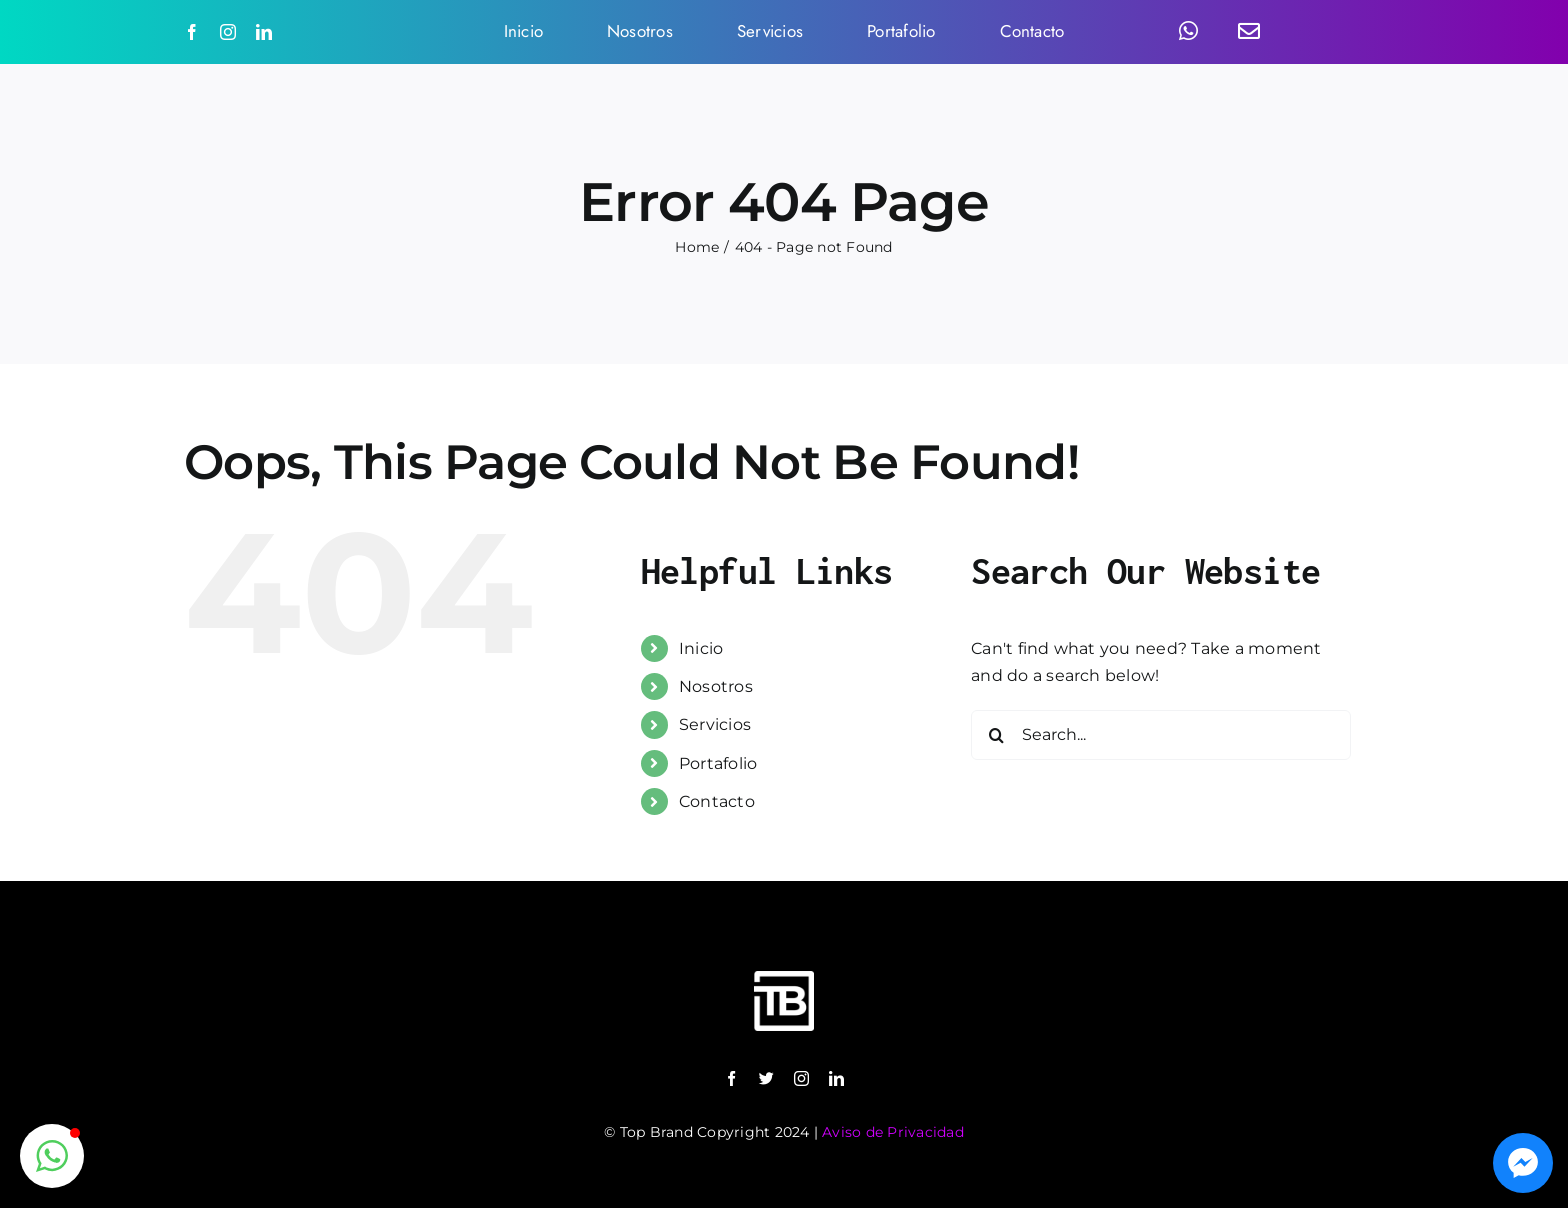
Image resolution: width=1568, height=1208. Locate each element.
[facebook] (192, 32)
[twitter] (766, 1078)
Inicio (701, 648)
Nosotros (716, 686)
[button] (52, 1156)
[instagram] (228, 32)
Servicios (715, 724)
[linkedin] (264, 32)
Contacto (717, 801)
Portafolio (718, 763)
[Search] (996, 735)
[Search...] (1161, 735)
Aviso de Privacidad (893, 1132)
